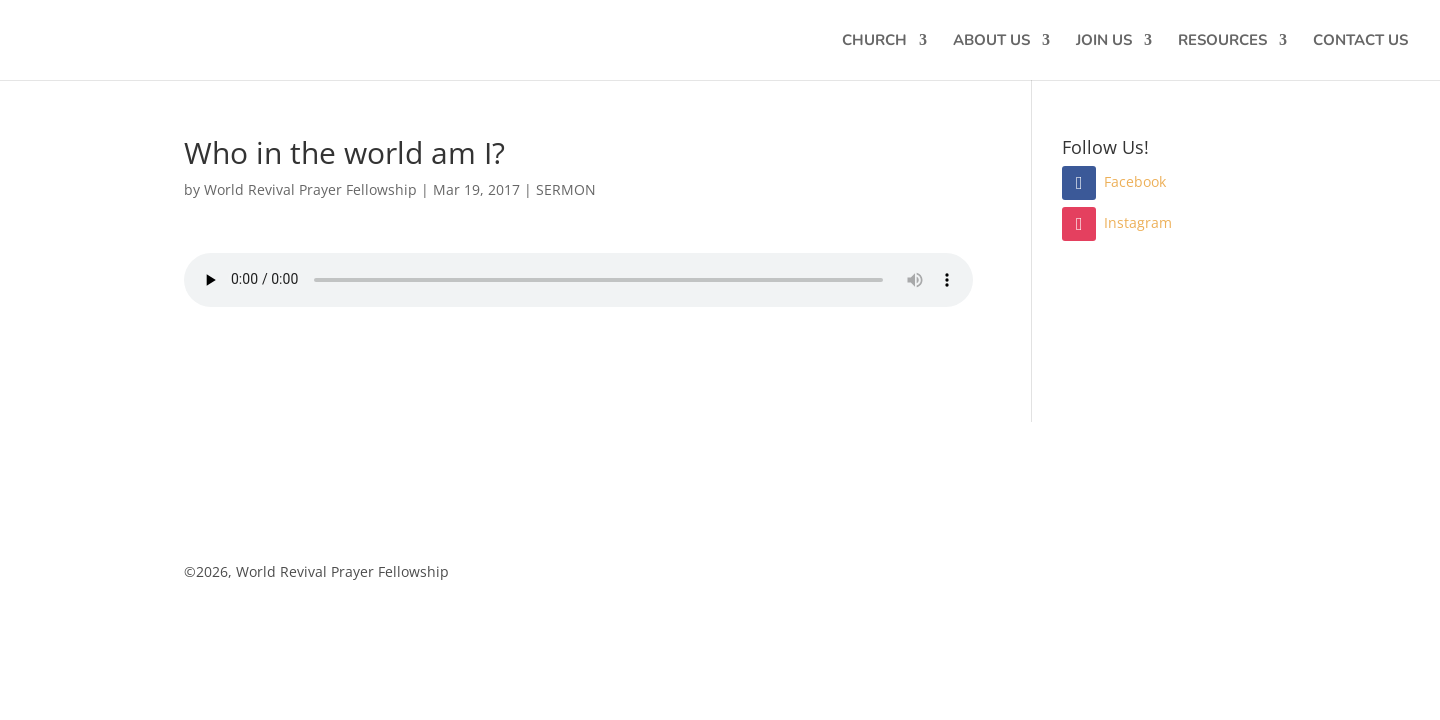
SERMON (566, 189)
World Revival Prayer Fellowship (310, 189)
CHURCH (874, 41)
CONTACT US (1360, 41)
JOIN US (1104, 41)
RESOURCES (1222, 41)
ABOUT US (991, 41)
